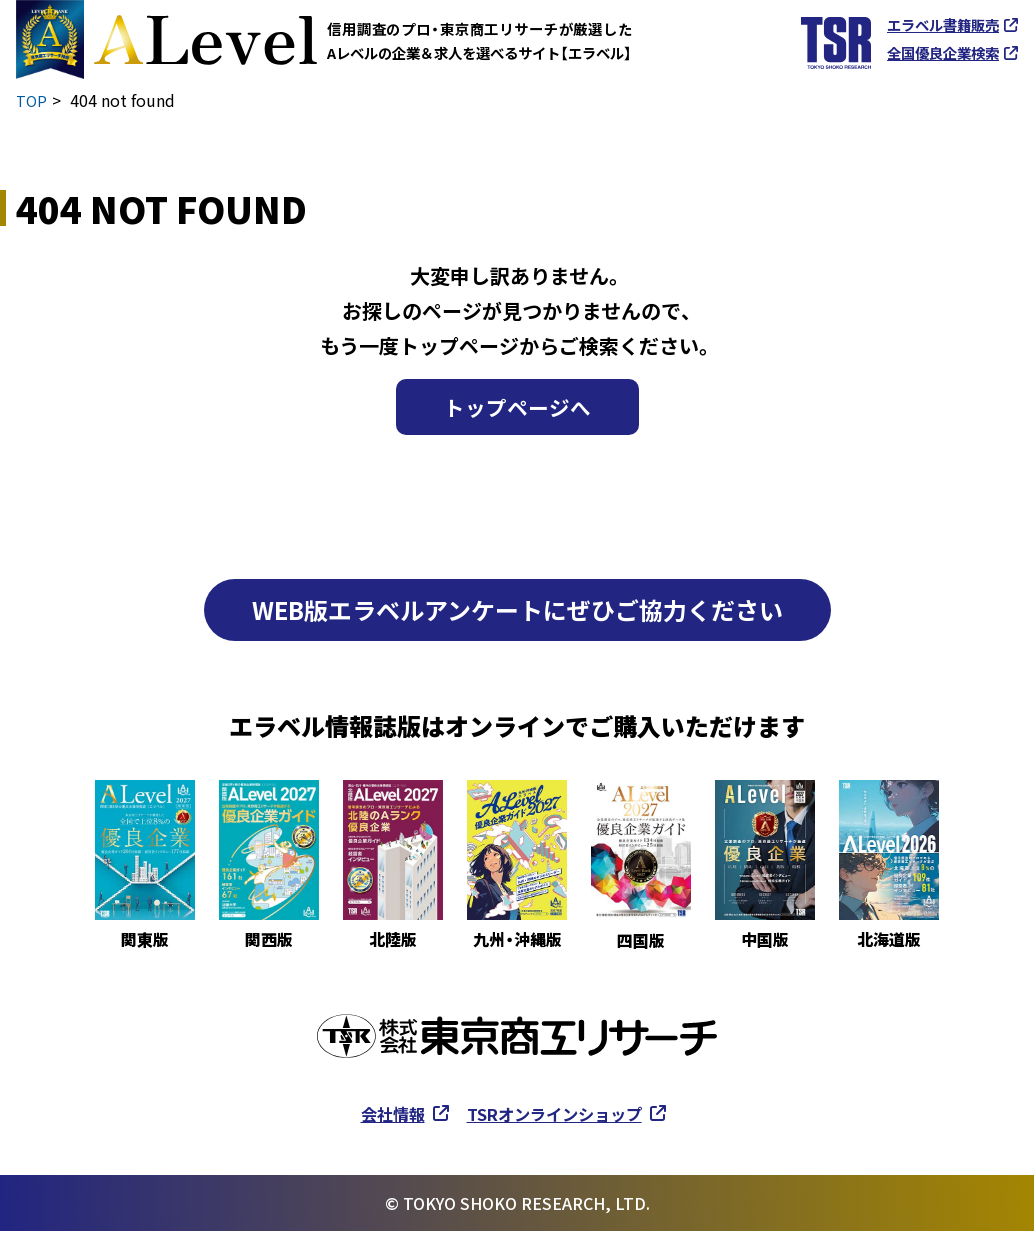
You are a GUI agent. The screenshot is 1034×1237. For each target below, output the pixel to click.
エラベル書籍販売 (943, 25)
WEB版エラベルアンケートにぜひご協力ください (517, 615)
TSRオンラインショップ (558, 1119)
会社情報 (382, 1119)
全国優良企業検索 (943, 53)
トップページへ (517, 409)
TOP (32, 100)
